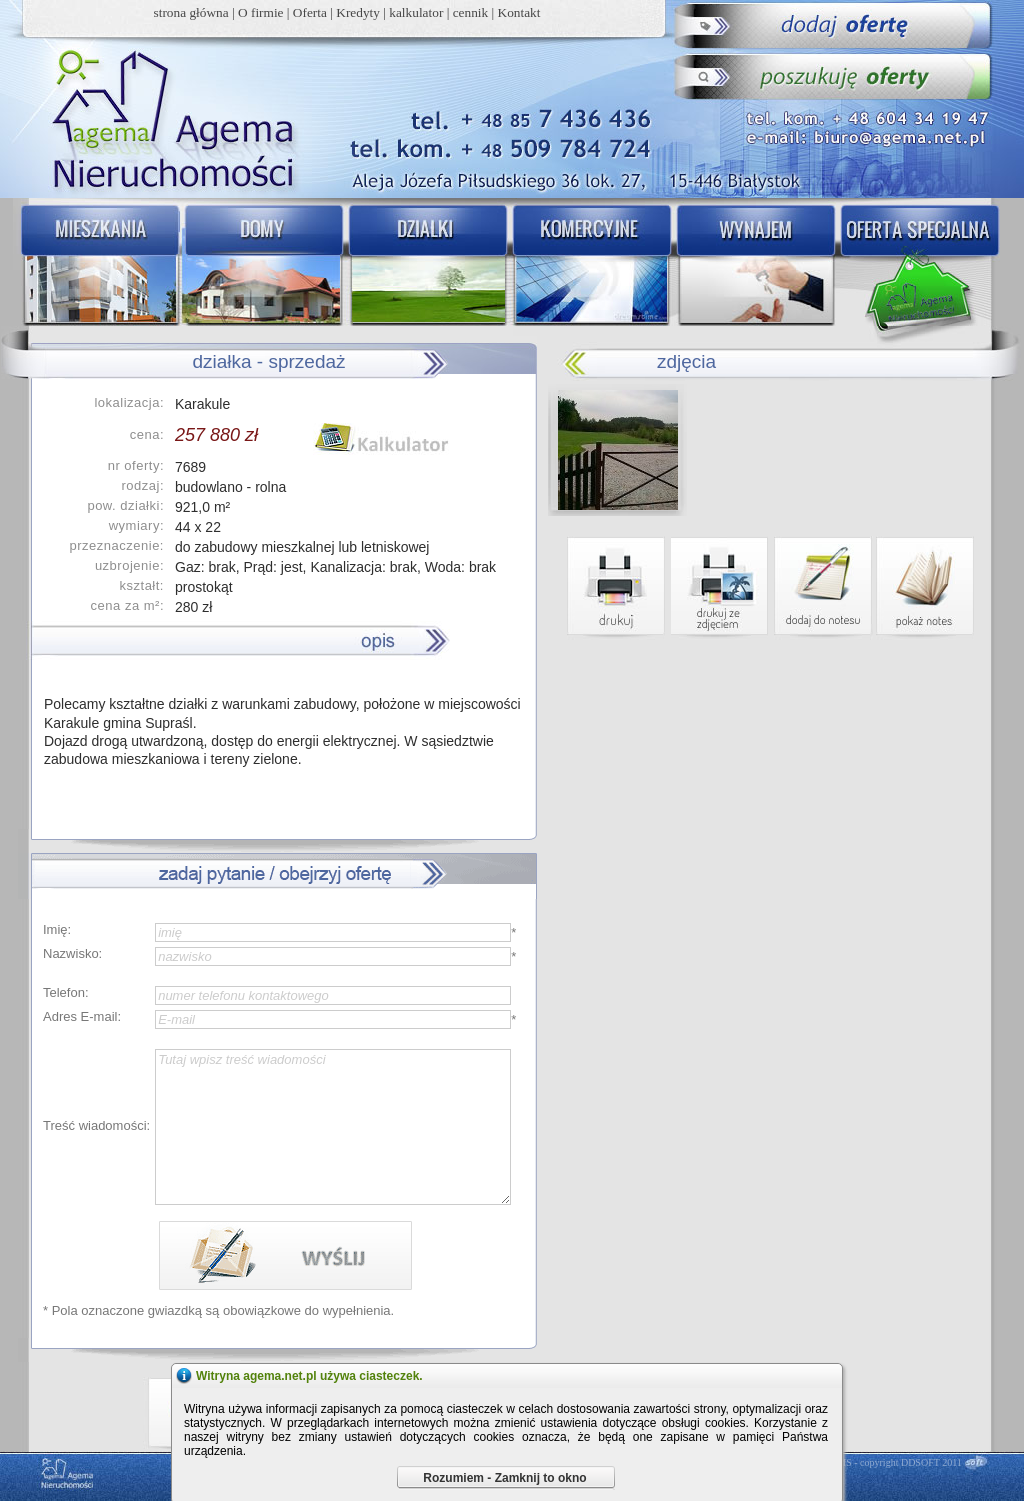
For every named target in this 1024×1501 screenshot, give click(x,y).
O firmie (261, 12)
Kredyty (358, 12)
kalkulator (416, 12)
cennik (471, 12)
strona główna (191, 12)
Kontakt (519, 12)
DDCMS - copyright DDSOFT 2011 (889, 1462)
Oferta (310, 12)
